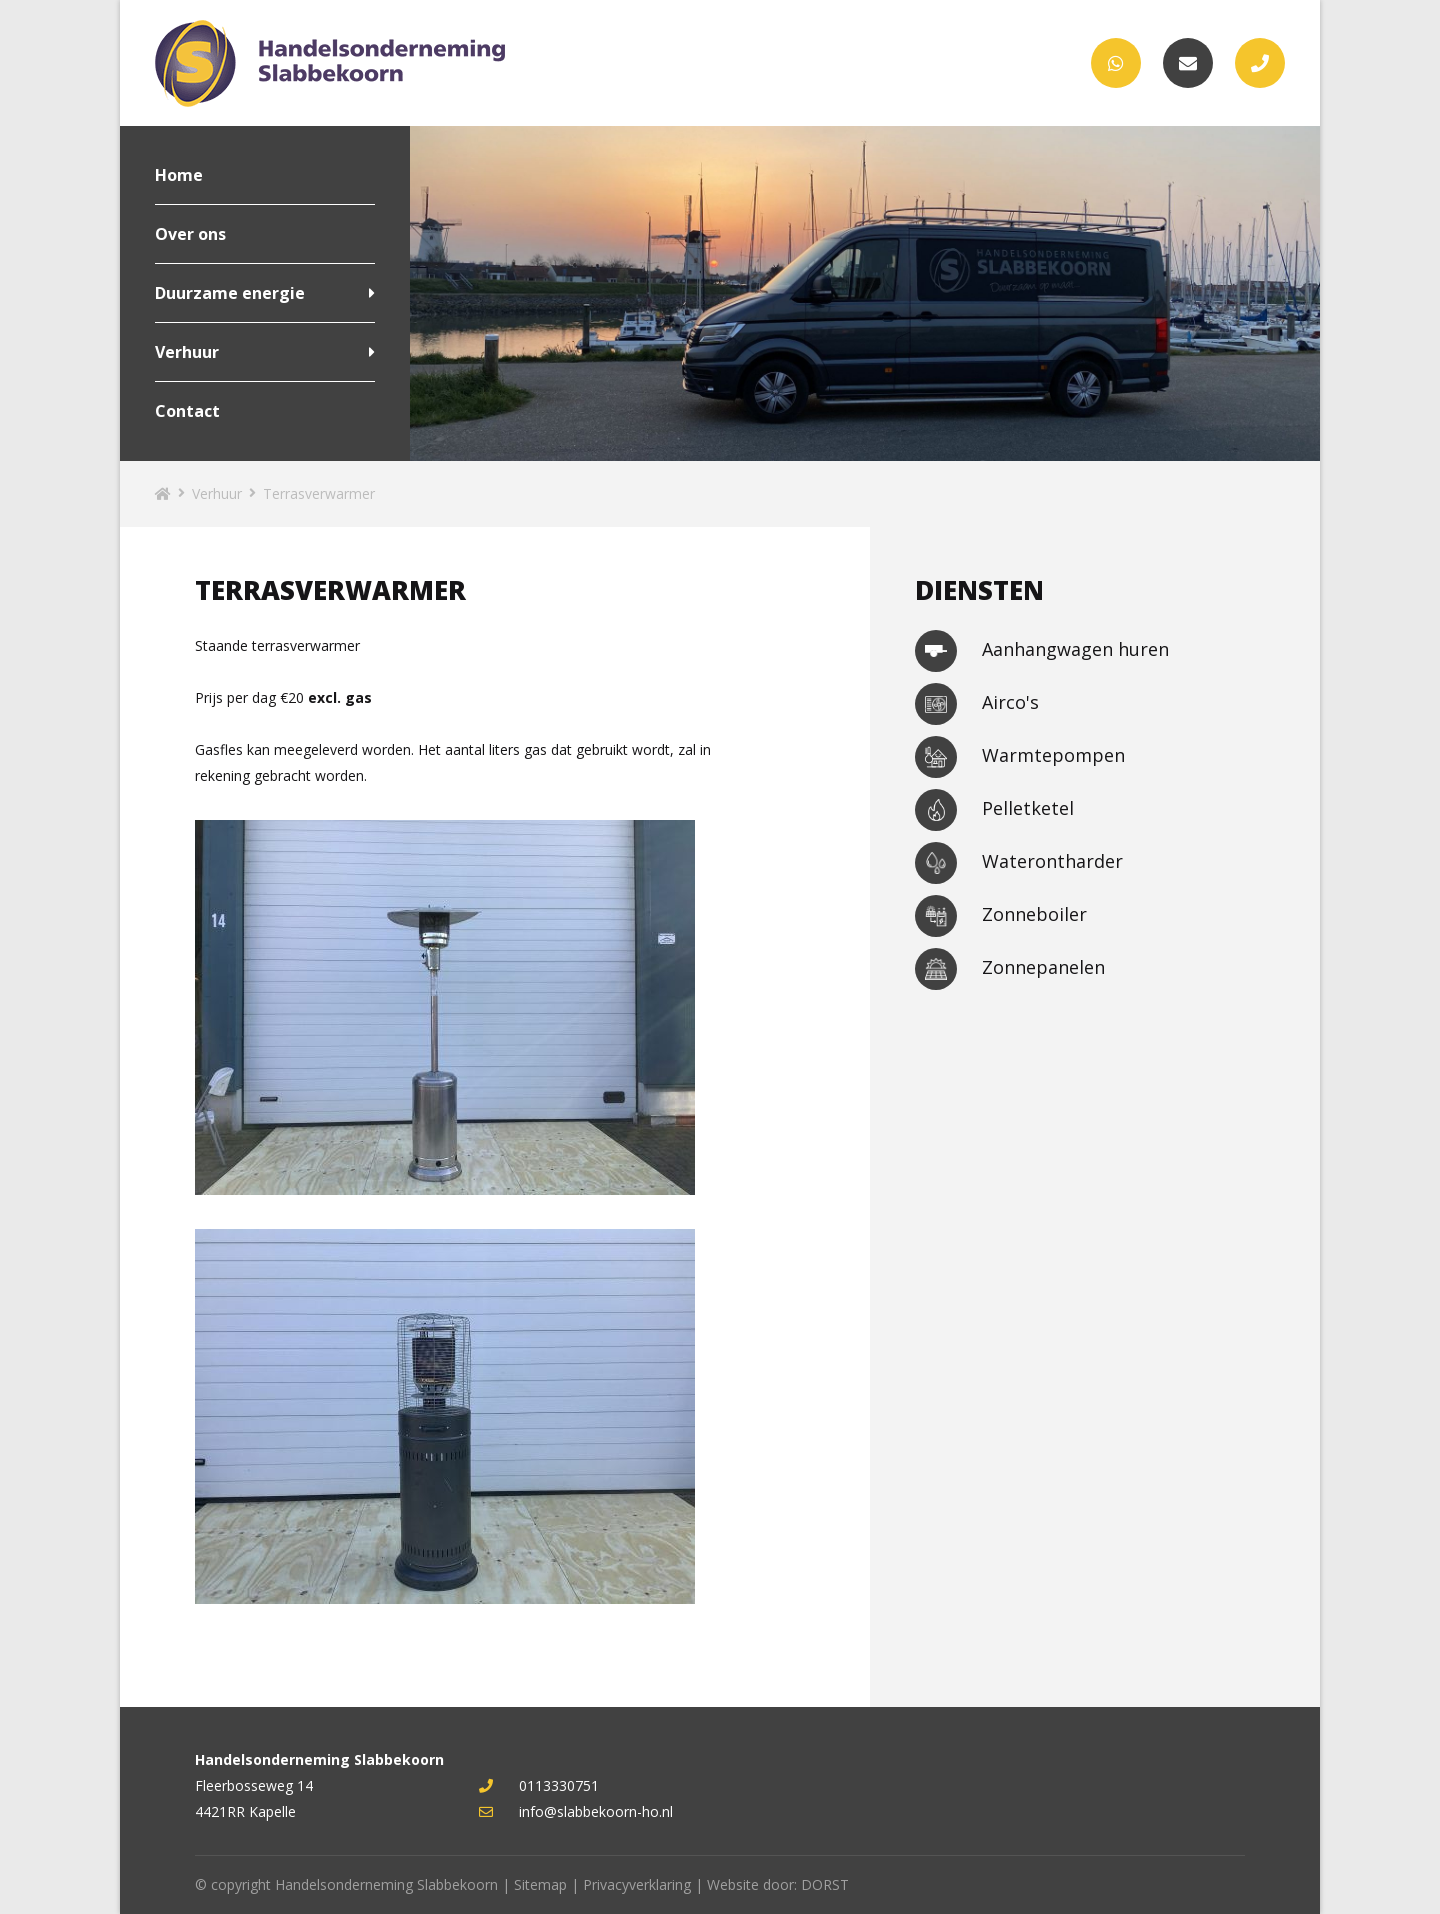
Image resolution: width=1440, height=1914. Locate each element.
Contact (187, 411)
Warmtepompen (1020, 757)
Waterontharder (1019, 863)
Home (179, 175)
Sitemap (540, 1884)
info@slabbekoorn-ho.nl (576, 1811)
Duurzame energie (230, 293)
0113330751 (539, 1785)
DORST (825, 1884)
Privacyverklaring (637, 1884)
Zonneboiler (1001, 916)
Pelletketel (994, 810)
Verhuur (187, 352)
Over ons (190, 234)
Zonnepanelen (1010, 969)
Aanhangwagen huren (1042, 651)
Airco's (977, 704)
